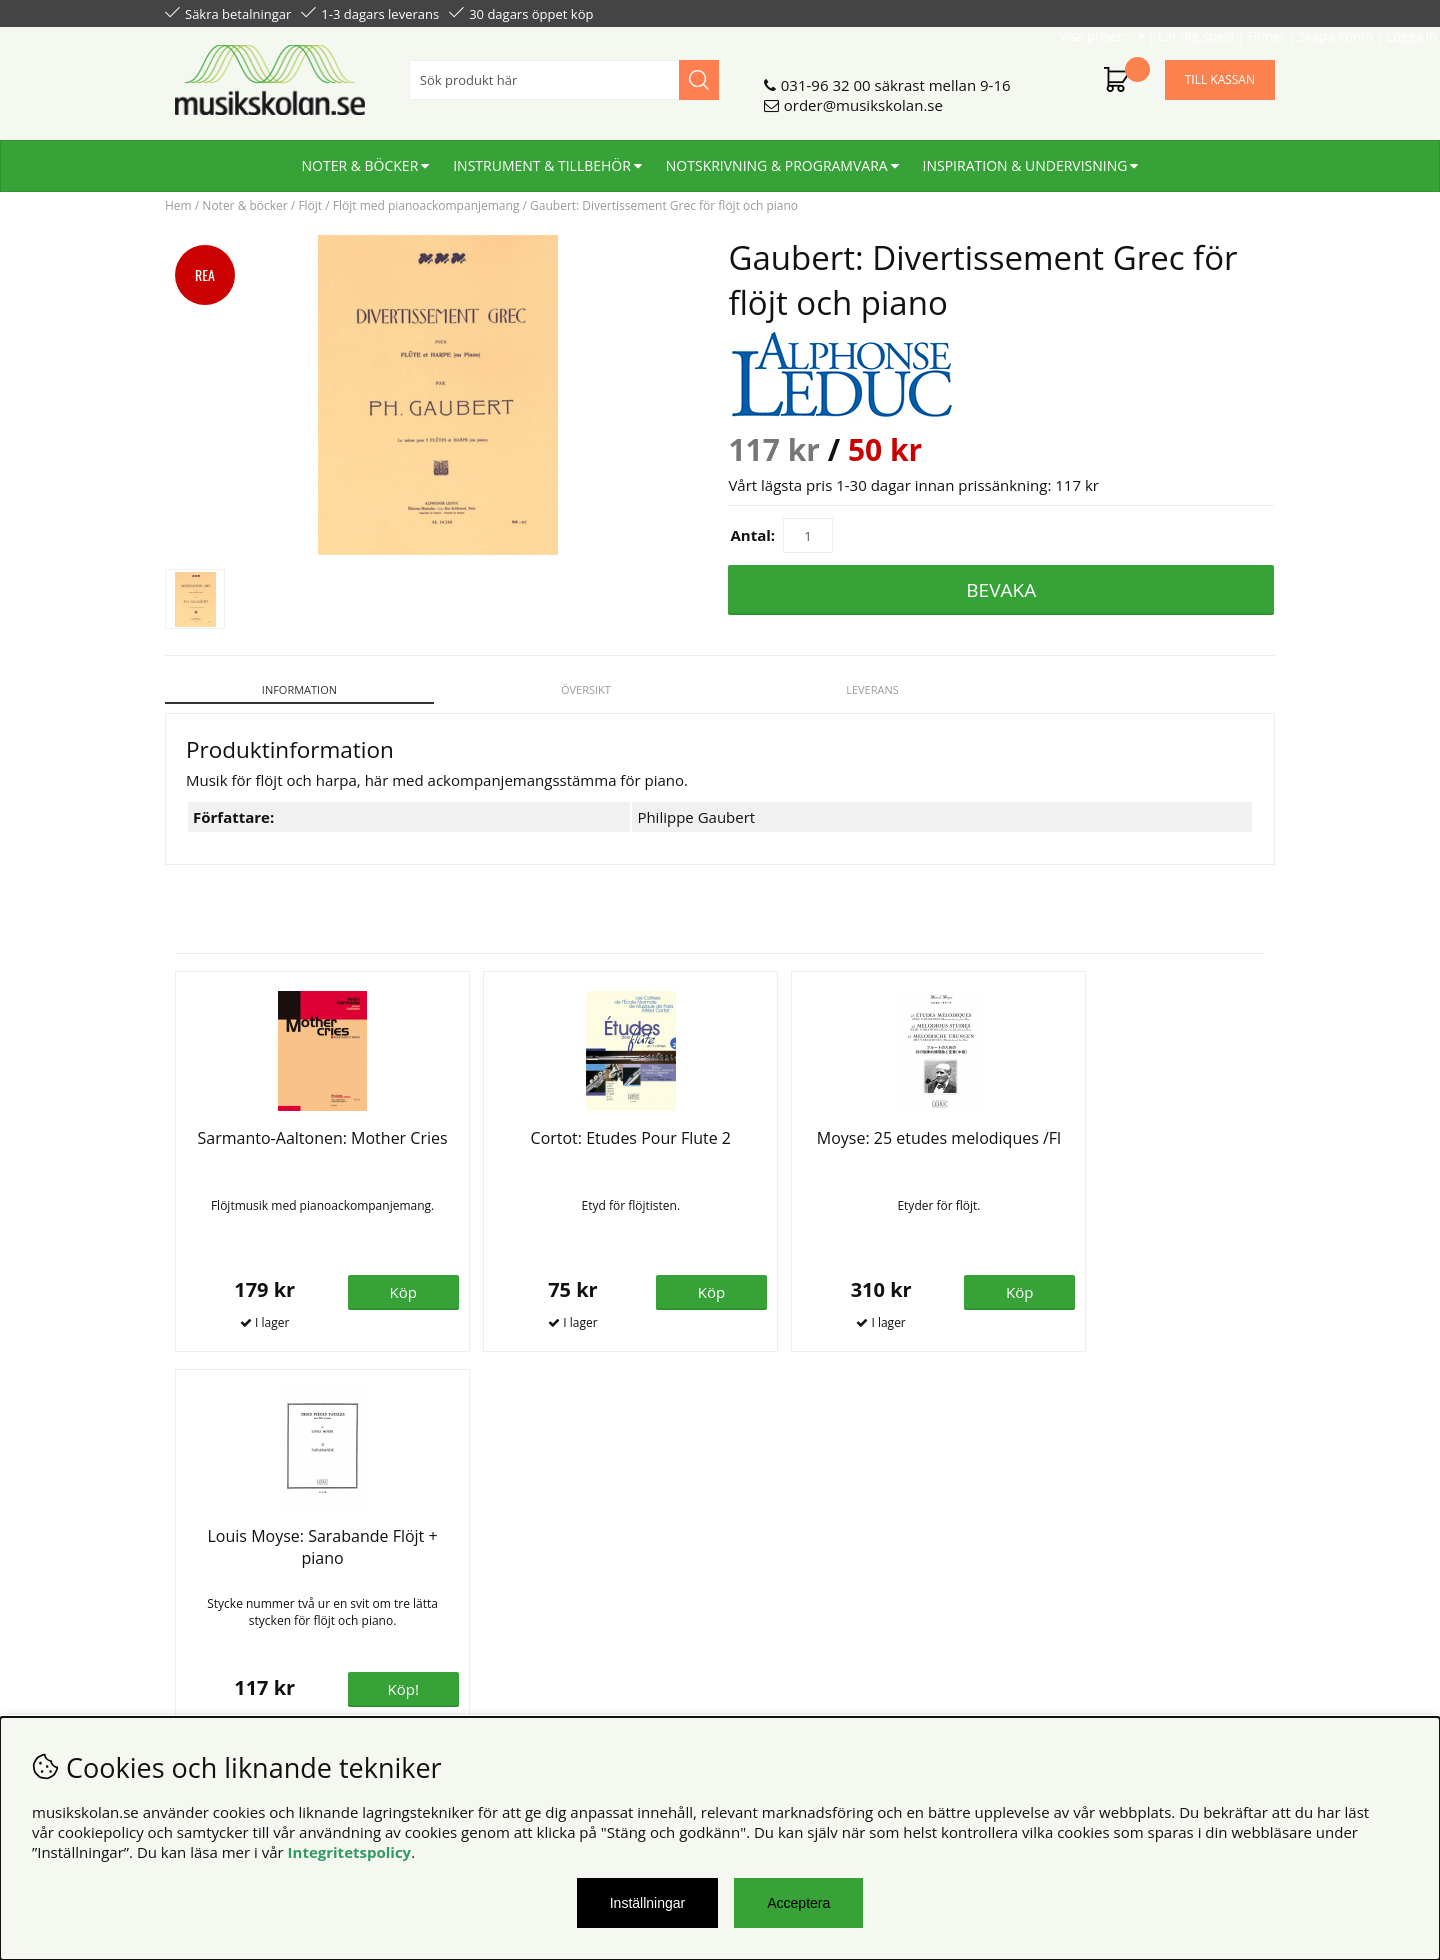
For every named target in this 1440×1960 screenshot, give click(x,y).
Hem (178, 205)
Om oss (473, 1551)
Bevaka (1001, 590)
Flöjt (310, 205)
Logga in (1246, 12)
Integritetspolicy (350, 1852)
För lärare (481, 1611)
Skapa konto (1170, 12)
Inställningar (648, 1903)
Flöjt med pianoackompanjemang (426, 205)
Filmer (1101, 12)
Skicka (1237, 1639)
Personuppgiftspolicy (238, 1571)
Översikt (579, 689)
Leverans (861, 689)
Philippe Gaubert (696, 806)
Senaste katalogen (510, 1571)
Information (296, 689)
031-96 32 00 (826, 77)
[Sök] (564, 72)
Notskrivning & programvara (777, 157)
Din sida (193, 1591)
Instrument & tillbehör (542, 157)
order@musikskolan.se (863, 97)
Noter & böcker (360, 157)
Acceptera (798, 1903)
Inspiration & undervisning (1025, 157)
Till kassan (1220, 71)
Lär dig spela (1031, 12)
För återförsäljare (507, 1591)
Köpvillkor (199, 1551)
